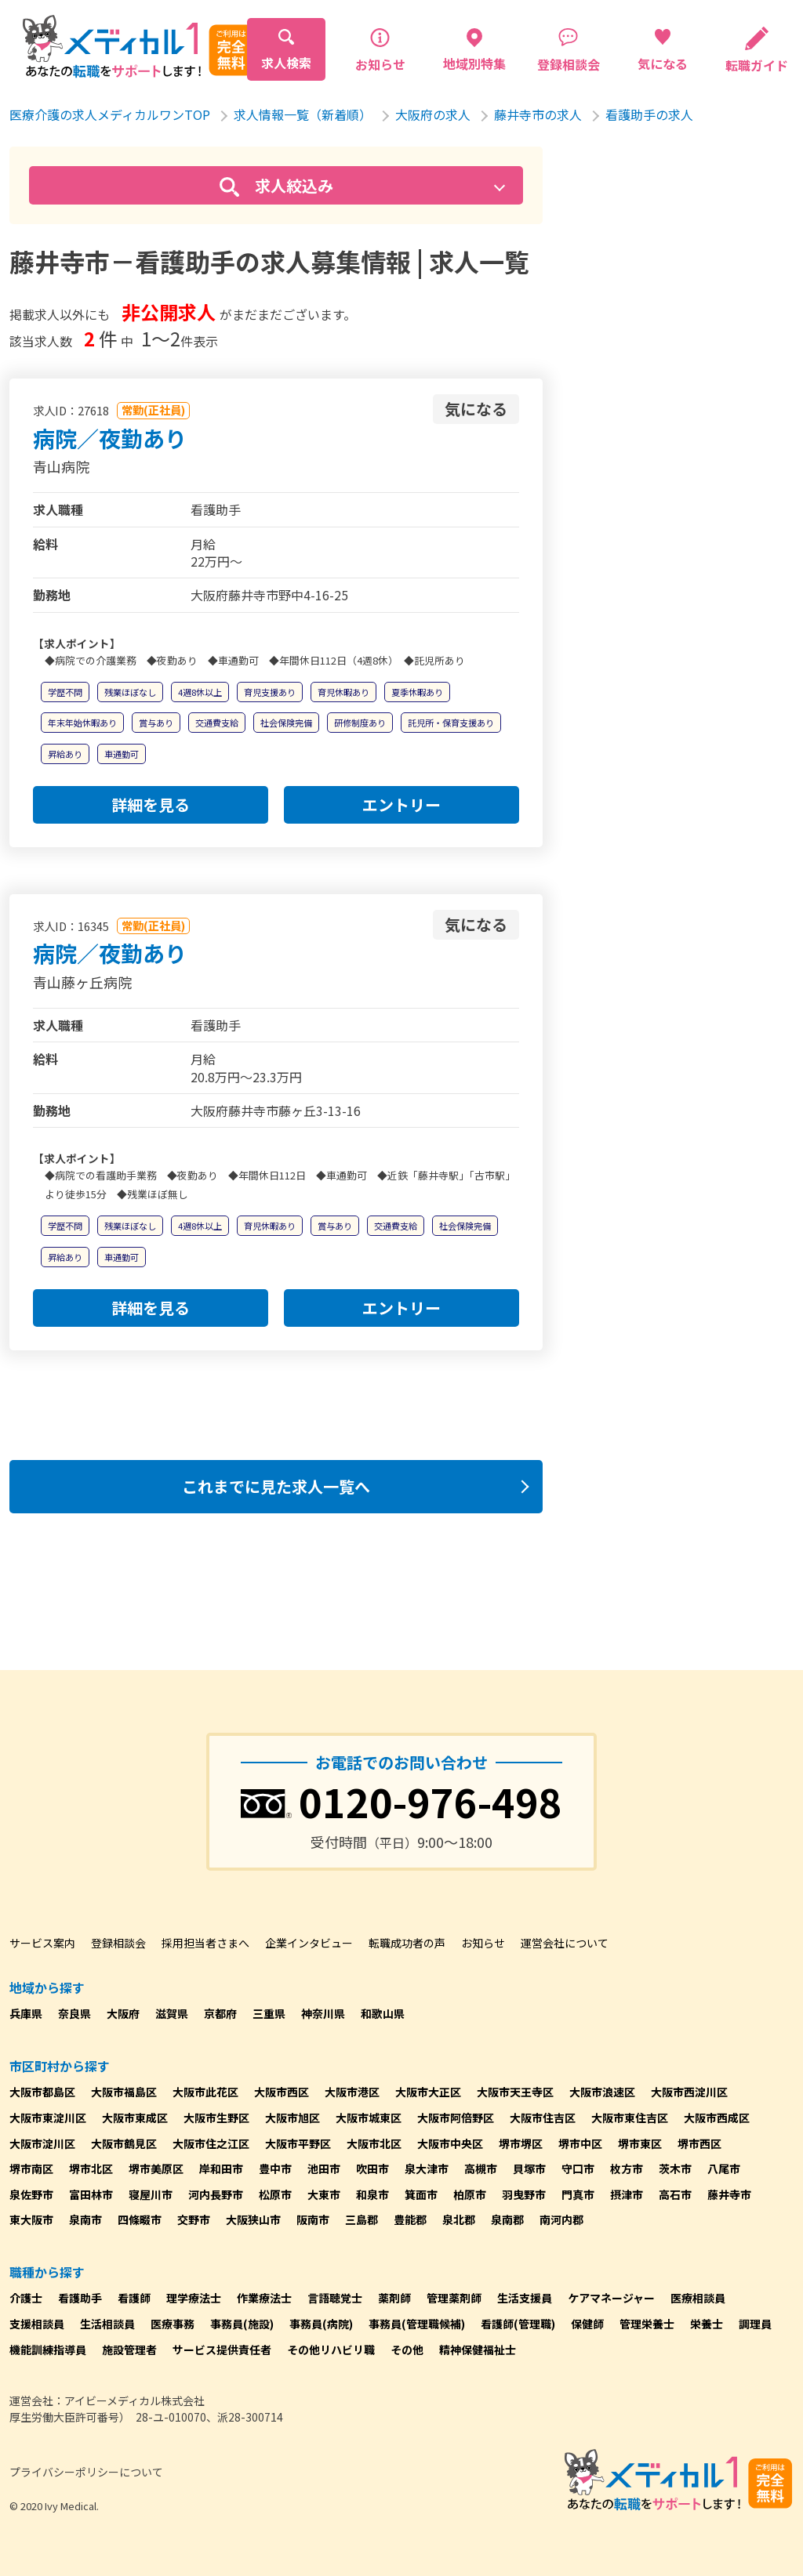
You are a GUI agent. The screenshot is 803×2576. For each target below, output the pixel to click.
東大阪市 (31, 2219)
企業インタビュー (309, 1943)
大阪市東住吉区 (629, 2117)
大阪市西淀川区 (689, 2092)
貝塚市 (529, 2168)
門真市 (577, 2194)
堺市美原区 (156, 2168)
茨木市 (675, 2168)
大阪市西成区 (717, 2117)
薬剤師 (394, 2298)
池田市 (323, 2168)
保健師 (587, 2323)
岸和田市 (221, 2168)
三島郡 (361, 2219)
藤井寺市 (729, 2194)
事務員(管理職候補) (417, 2323)
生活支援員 (524, 2298)
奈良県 (74, 2013)
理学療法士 (193, 2298)
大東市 (323, 2194)
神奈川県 (323, 2013)
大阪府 (123, 2013)
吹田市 (372, 2168)
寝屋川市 (151, 2194)
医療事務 (172, 2323)
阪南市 (312, 2219)
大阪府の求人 (433, 114)
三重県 (269, 2013)
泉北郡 (458, 2219)
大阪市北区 (374, 2143)
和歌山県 (383, 2013)
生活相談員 (107, 2323)
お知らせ (483, 1943)
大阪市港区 (352, 2092)
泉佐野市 (31, 2194)
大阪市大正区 (428, 2092)
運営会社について (565, 1943)
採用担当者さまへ (205, 1943)
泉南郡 (507, 2219)
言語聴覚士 (334, 2298)
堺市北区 (91, 2168)
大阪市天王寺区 (515, 2092)
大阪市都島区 (42, 2092)
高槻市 (480, 2168)
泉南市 (85, 2219)
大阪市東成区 (135, 2117)
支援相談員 (36, 2323)
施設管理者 (129, 2349)
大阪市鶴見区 (124, 2143)
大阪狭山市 (253, 2219)
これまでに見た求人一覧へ (276, 1486)
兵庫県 (25, 2013)
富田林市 (91, 2194)
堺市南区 (31, 2168)
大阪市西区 (281, 2092)
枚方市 (626, 2168)
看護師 (134, 2298)
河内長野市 (215, 2194)
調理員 (755, 2323)
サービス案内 (42, 1943)
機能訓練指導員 (47, 2349)
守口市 (577, 2168)
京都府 (220, 2013)
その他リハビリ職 (331, 2349)
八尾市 (723, 2168)
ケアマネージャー (611, 2298)
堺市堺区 (521, 2143)
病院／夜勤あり (110, 438)
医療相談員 (697, 2298)
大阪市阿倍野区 (455, 2117)
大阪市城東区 (369, 2117)
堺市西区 (699, 2143)
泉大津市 (427, 2168)
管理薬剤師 (454, 2298)
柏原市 (469, 2194)
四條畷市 (140, 2219)
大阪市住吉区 (543, 2117)
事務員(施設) (242, 2323)
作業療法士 (264, 2298)
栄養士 (706, 2323)
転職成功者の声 (407, 1943)
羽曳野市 (524, 2194)
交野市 (193, 2219)
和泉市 (372, 2194)
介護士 (25, 2298)
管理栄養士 (647, 2323)
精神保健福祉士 (477, 2349)
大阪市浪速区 (602, 2092)
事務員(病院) (321, 2323)
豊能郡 (410, 2219)
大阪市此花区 (205, 2092)
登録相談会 (118, 1943)
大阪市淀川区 (42, 2143)
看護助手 (80, 2298)
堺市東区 (640, 2143)
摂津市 (626, 2194)
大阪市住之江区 (211, 2143)
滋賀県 (171, 2013)
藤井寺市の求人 (538, 114)
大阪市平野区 (298, 2143)
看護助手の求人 (649, 114)
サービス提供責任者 (222, 2349)
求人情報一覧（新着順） (303, 114)
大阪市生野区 (216, 2117)
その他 (407, 2349)
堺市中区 (580, 2143)
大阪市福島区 (124, 2092)
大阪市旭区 (292, 2117)
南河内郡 (561, 2219)
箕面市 (421, 2194)
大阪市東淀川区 (47, 2117)
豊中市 (275, 2168)
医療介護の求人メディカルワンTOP (109, 114)
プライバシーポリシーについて (86, 2472)
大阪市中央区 (450, 2143)
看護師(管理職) (518, 2323)
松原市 (275, 2194)
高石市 (675, 2194)
